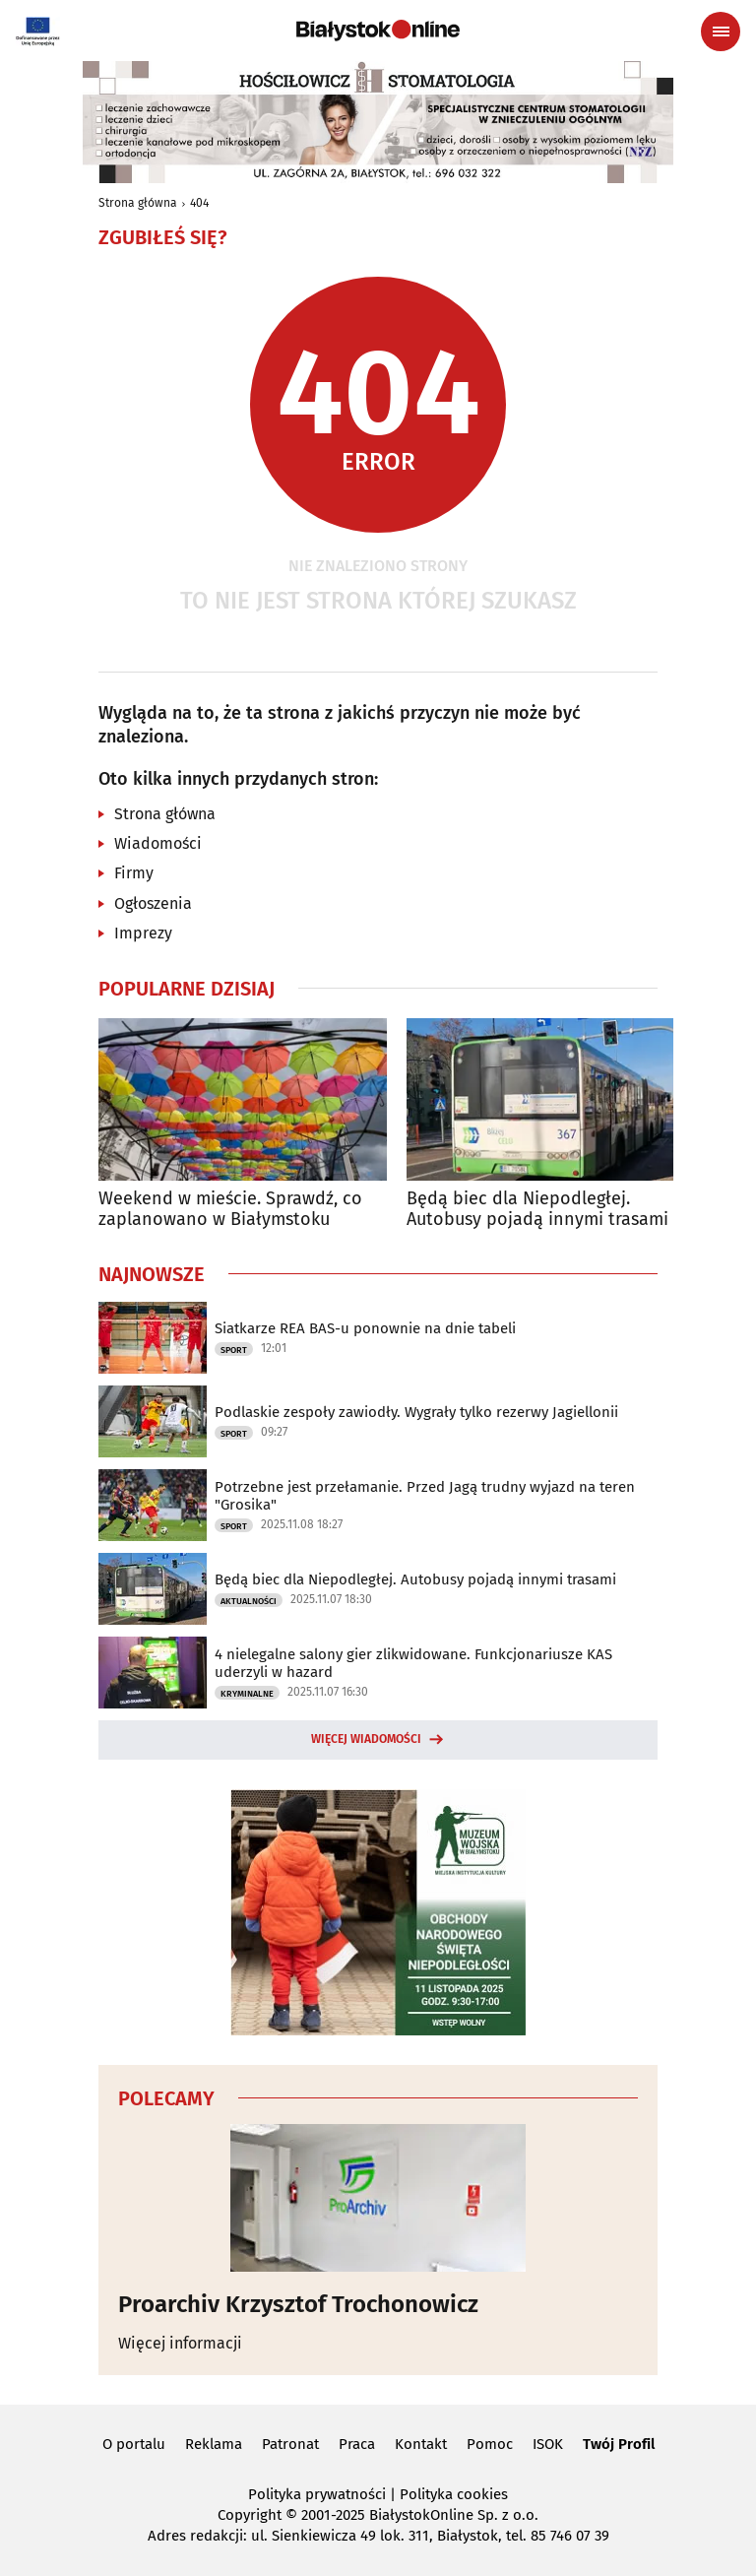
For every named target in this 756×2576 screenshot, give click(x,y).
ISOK (548, 2444)
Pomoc (490, 2444)
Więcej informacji (180, 2343)
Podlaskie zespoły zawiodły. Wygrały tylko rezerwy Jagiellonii (416, 1412)
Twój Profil (619, 2444)
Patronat (290, 2444)
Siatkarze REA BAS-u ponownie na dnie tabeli (365, 1328)
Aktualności (248, 1601)
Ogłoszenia (153, 903)
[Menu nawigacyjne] (720, 31)
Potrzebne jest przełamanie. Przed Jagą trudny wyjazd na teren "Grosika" (425, 1495)
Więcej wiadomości (366, 1739)
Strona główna (137, 203)
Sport (233, 1350)
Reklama (213, 2444)
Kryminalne (247, 1694)
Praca (357, 2444)
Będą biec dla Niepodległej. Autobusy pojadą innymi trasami (537, 1210)
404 (199, 203)
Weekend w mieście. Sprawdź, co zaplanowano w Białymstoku (230, 1210)
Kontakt (421, 2444)
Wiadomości (158, 843)
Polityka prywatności (317, 2494)
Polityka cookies (454, 2494)
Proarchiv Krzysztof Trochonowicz (298, 2304)
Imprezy (143, 933)
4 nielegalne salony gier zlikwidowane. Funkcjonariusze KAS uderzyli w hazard (413, 1663)
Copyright (250, 2515)
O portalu (133, 2444)
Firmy (134, 873)
